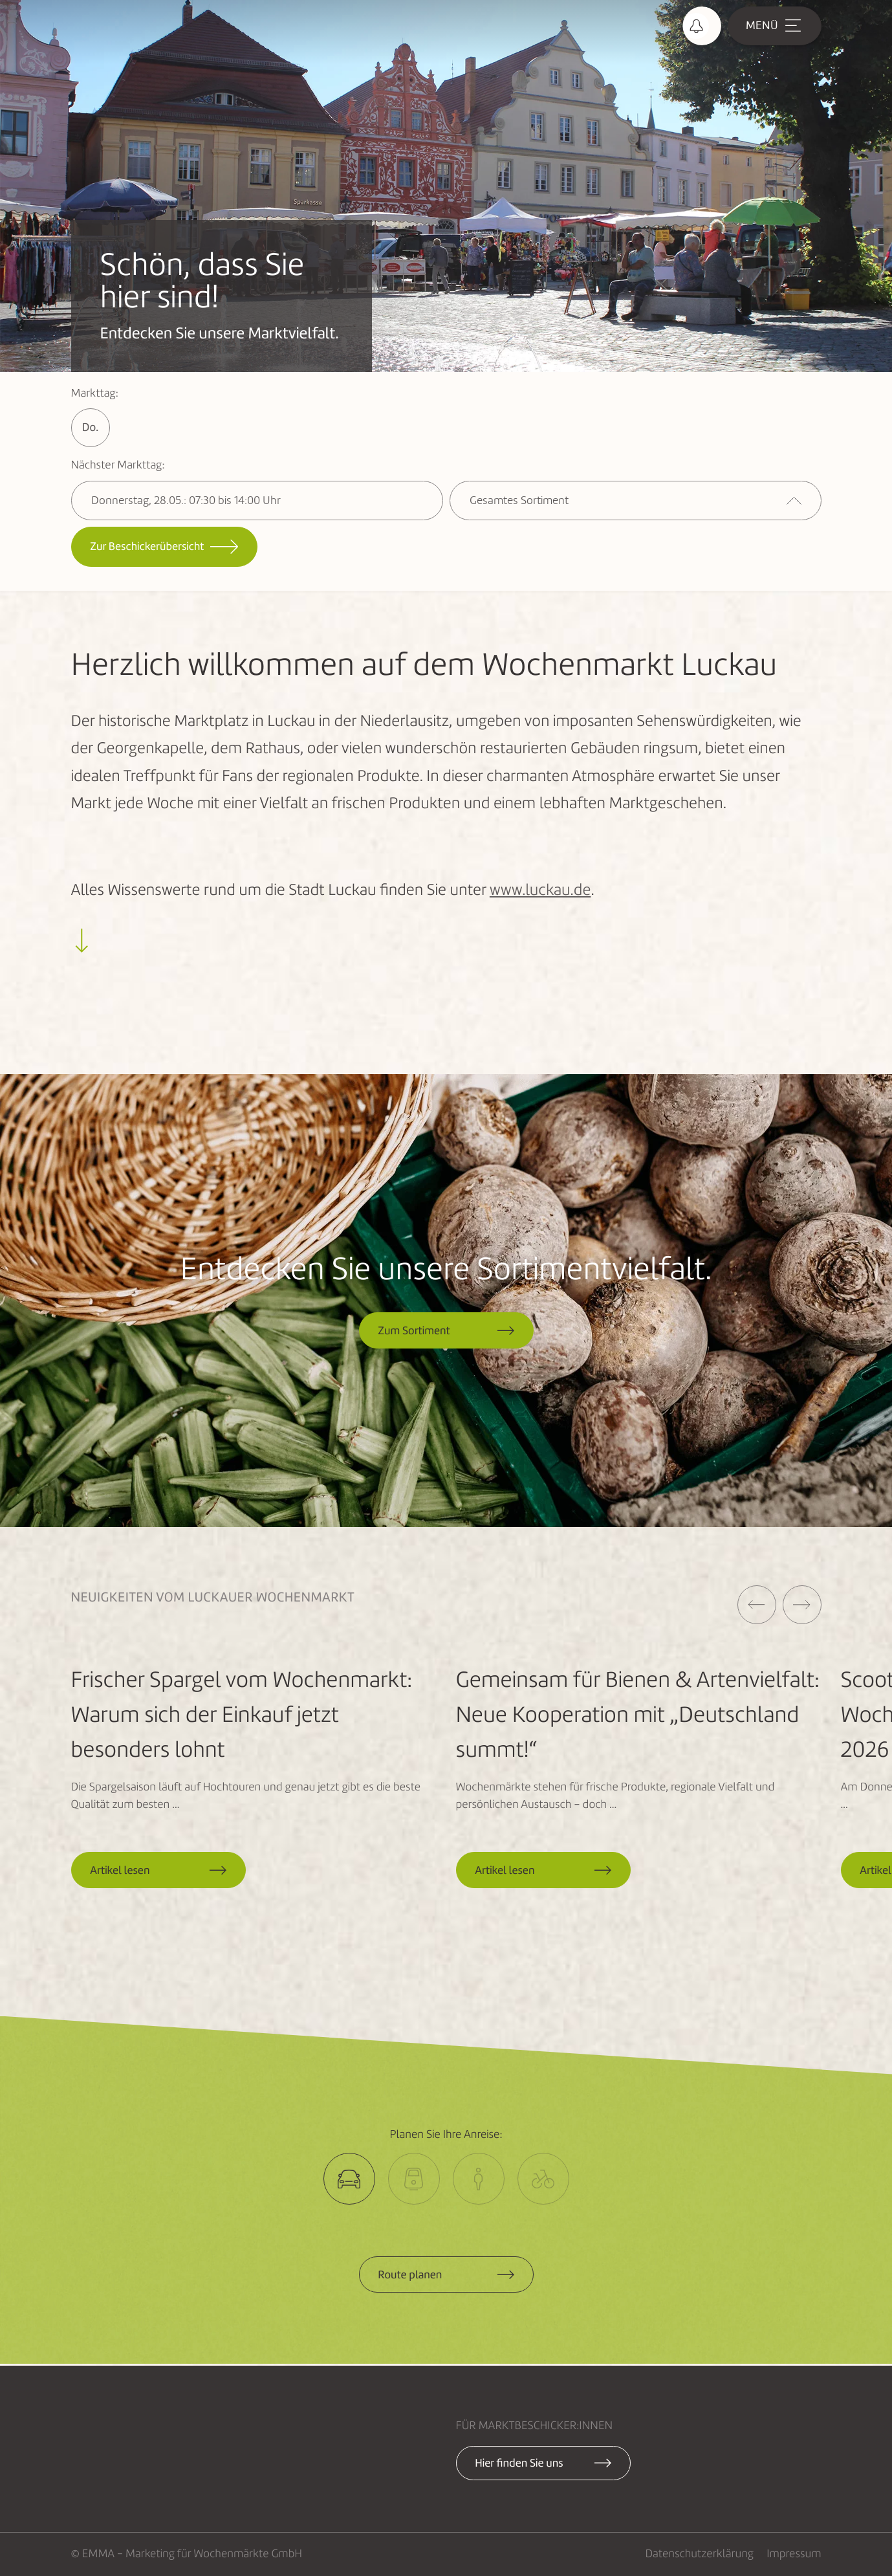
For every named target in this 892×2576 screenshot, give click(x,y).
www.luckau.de (540, 891)
